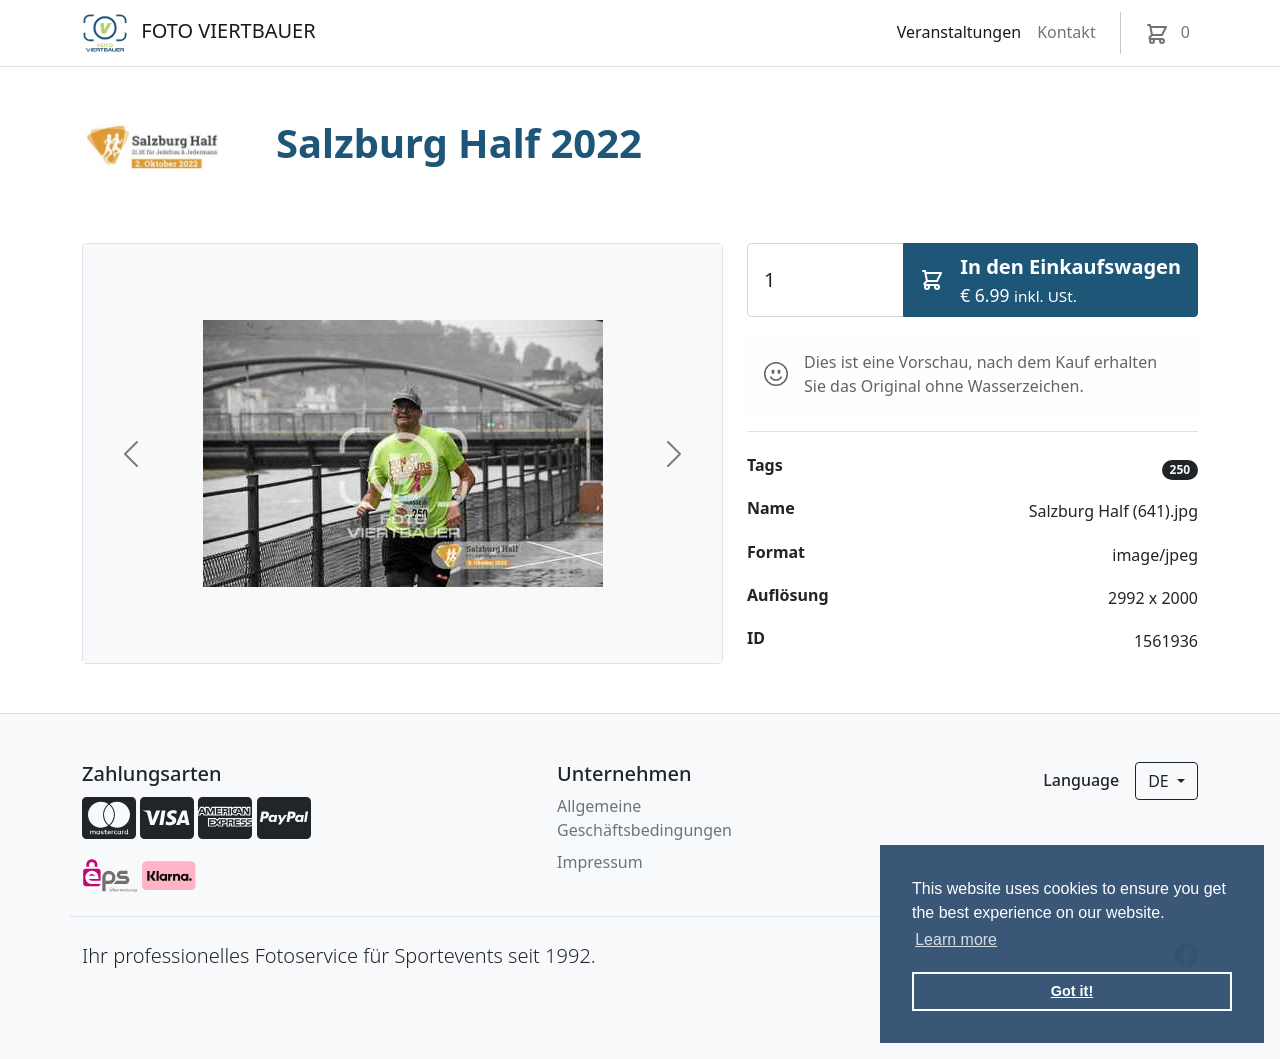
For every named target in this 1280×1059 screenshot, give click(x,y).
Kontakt (1066, 32)
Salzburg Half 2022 (459, 142)
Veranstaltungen (959, 32)
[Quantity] (825, 280)
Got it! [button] (1072, 991)
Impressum (600, 862)
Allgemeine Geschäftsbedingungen (644, 818)
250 (1180, 469)
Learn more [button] (956, 939)
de (1160, 781)
